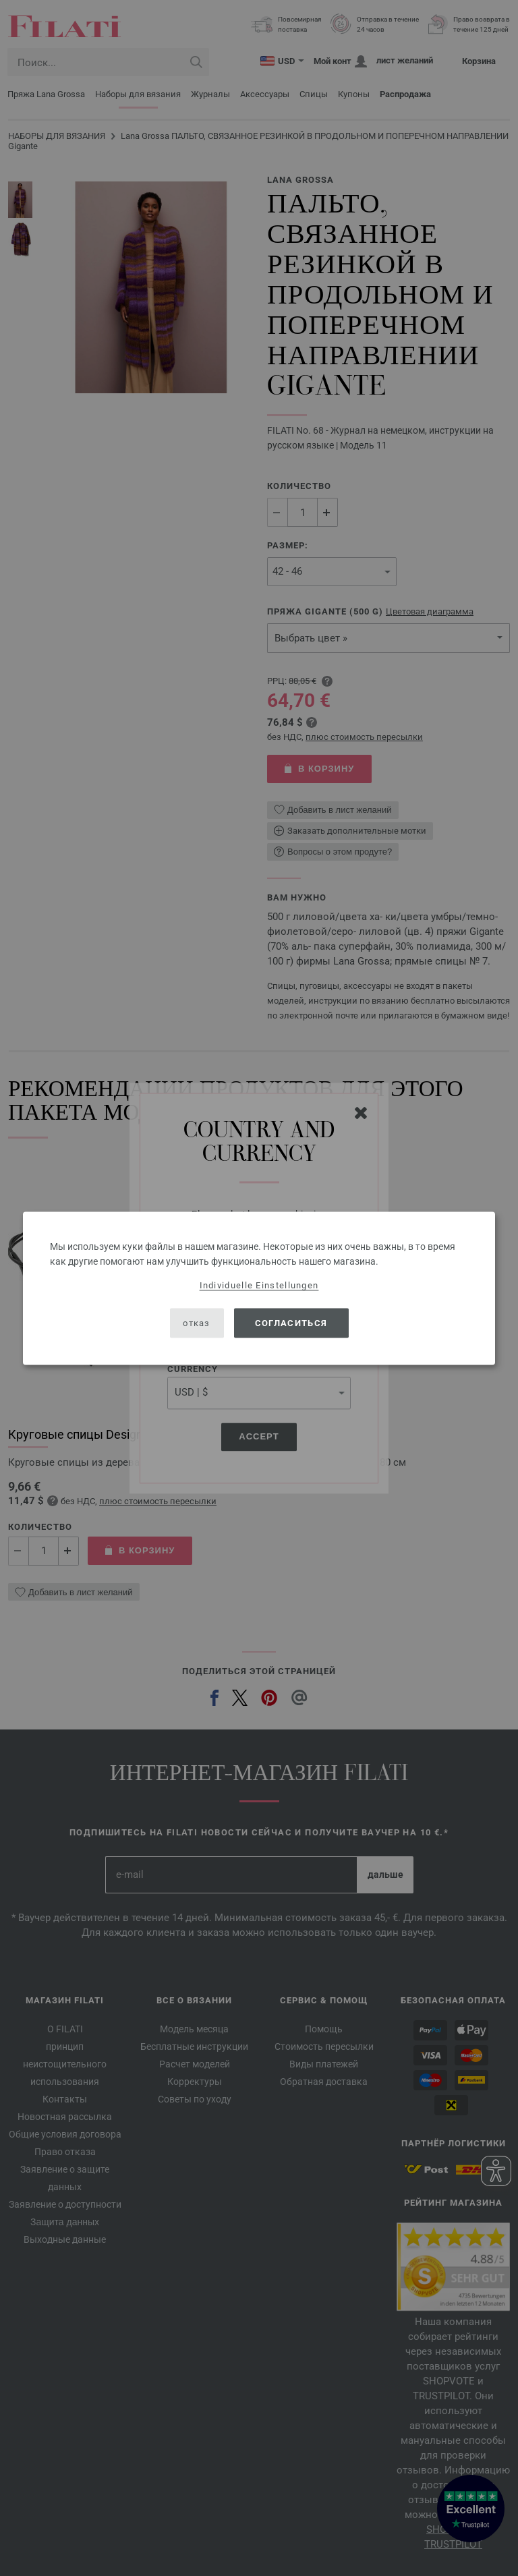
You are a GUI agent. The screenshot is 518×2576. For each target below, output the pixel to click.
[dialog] (259, 1288)
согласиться (291, 1323)
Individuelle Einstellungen (259, 1285)
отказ (196, 1323)
